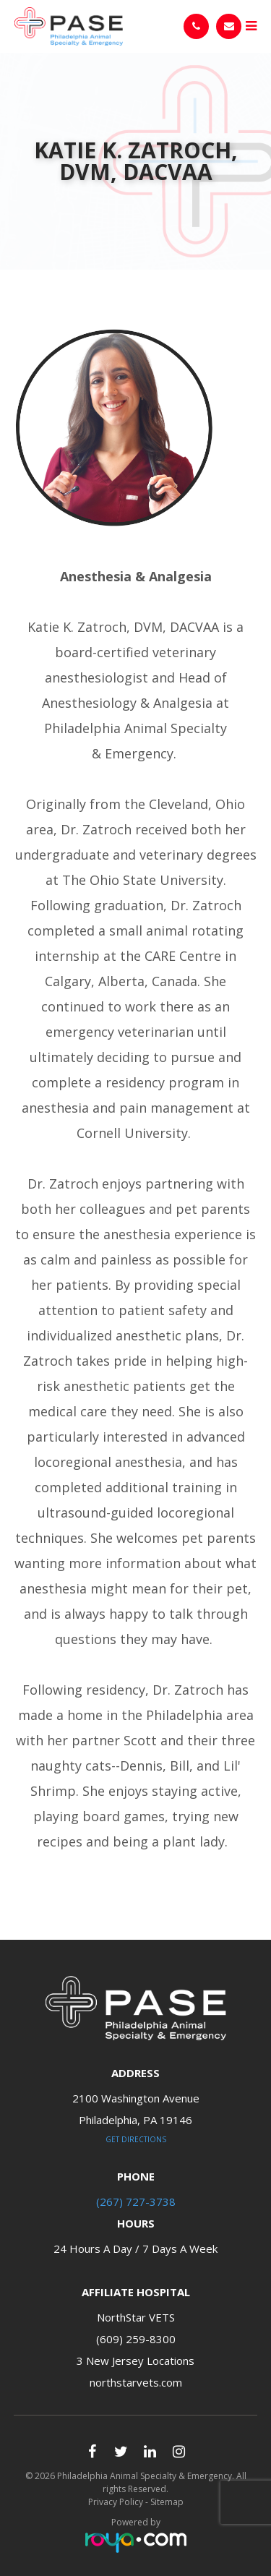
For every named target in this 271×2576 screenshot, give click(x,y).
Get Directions (136, 2139)
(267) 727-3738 (136, 2201)
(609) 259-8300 (136, 2339)
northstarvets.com (136, 2382)
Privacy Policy (115, 2502)
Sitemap (167, 2502)
